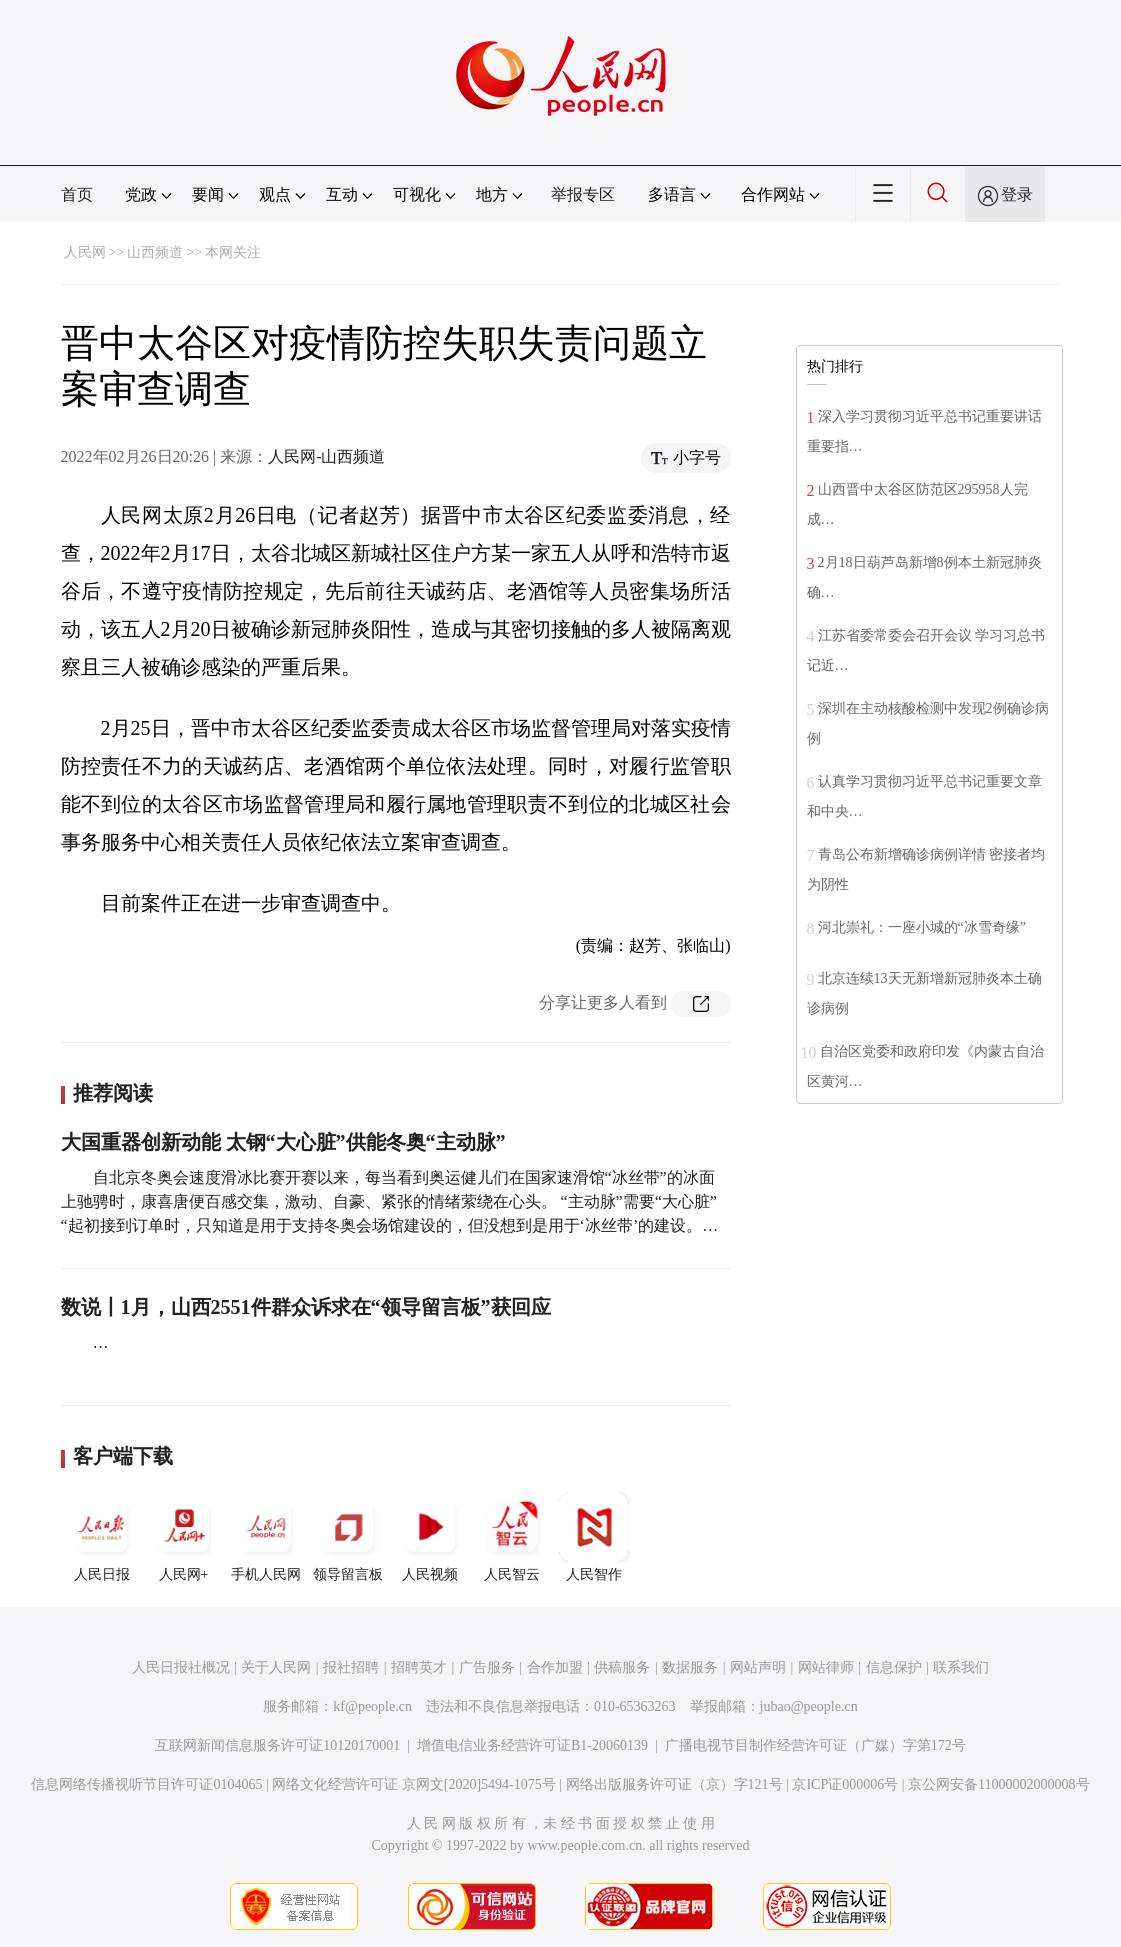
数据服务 (690, 1667)
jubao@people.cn (809, 1706)
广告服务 (487, 1667)
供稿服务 (622, 1667)
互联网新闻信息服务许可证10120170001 (277, 1745)
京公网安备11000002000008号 (998, 1784)
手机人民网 (266, 1537)
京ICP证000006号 (845, 1784)
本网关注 (233, 252)
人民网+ (184, 1537)
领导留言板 (348, 1537)
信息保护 (894, 1667)
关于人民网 (276, 1667)
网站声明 (758, 1667)
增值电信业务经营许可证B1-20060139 (532, 1745)
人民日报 (102, 1537)
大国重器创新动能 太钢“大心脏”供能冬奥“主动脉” (283, 1142)
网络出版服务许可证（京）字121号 (674, 1784)
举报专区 (583, 194)
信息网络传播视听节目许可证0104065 (146, 1784)
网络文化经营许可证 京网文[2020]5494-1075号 (414, 1784)
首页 (77, 194)
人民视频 (430, 1537)
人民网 (85, 252)
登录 (1017, 194)
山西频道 (155, 252)
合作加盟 (555, 1667)
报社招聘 (351, 1667)
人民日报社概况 (181, 1667)
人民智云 (512, 1537)
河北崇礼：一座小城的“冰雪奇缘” (922, 927)
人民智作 (594, 1537)
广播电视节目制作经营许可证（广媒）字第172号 (815, 1745)
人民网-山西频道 (326, 456)
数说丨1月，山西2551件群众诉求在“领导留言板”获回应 (306, 1307)
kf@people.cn (372, 1706)
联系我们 (961, 1667)
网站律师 (826, 1667)
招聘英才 (419, 1667)
